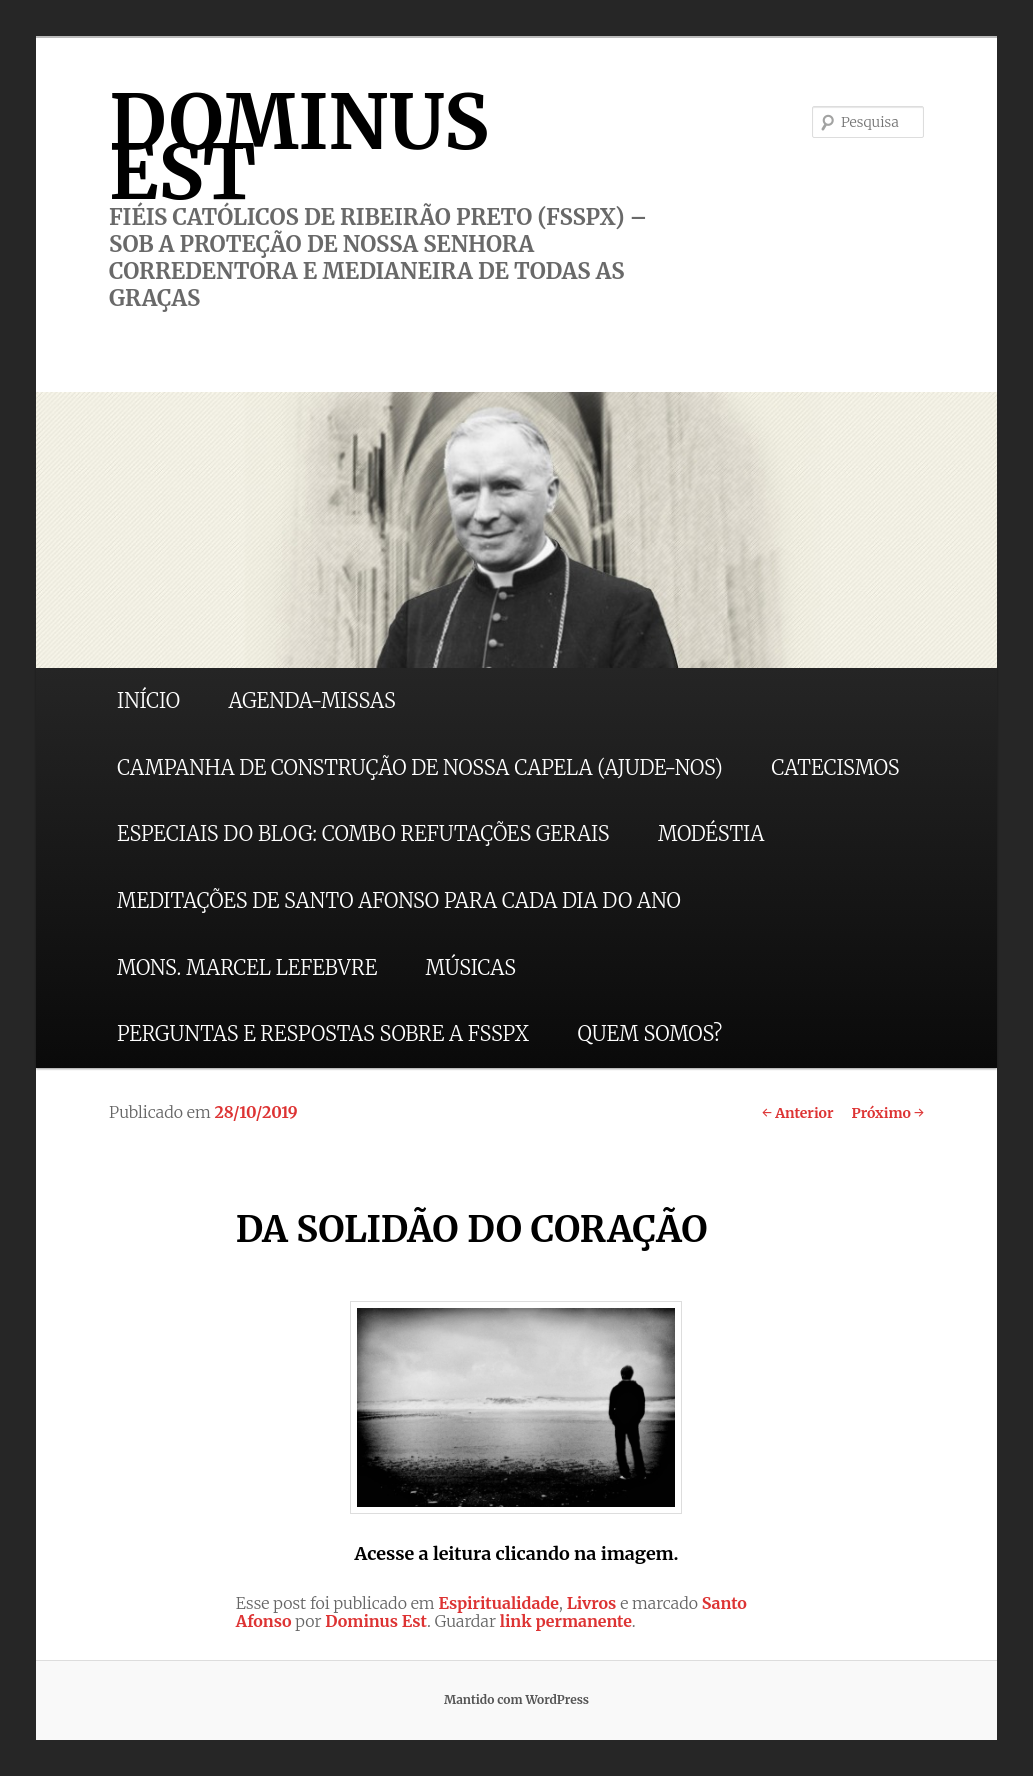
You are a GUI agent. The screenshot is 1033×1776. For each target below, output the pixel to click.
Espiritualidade (498, 1603)
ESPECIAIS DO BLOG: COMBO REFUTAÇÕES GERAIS (363, 833)
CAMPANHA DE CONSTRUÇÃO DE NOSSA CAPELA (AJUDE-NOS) (420, 767)
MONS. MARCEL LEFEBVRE (247, 967)
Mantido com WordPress (516, 1699)
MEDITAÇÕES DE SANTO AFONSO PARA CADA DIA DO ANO (399, 900)
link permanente (566, 1621)
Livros (592, 1603)
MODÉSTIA (711, 833)
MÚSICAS (471, 967)
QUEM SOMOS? (649, 1033)
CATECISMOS (835, 767)
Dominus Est (376, 1621)
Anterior (797, 1113)
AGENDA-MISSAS (311, 700)
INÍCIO (148, 700)
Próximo (887, 1113)
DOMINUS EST (299, 147)
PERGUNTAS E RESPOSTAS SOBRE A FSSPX (323, 1033)
